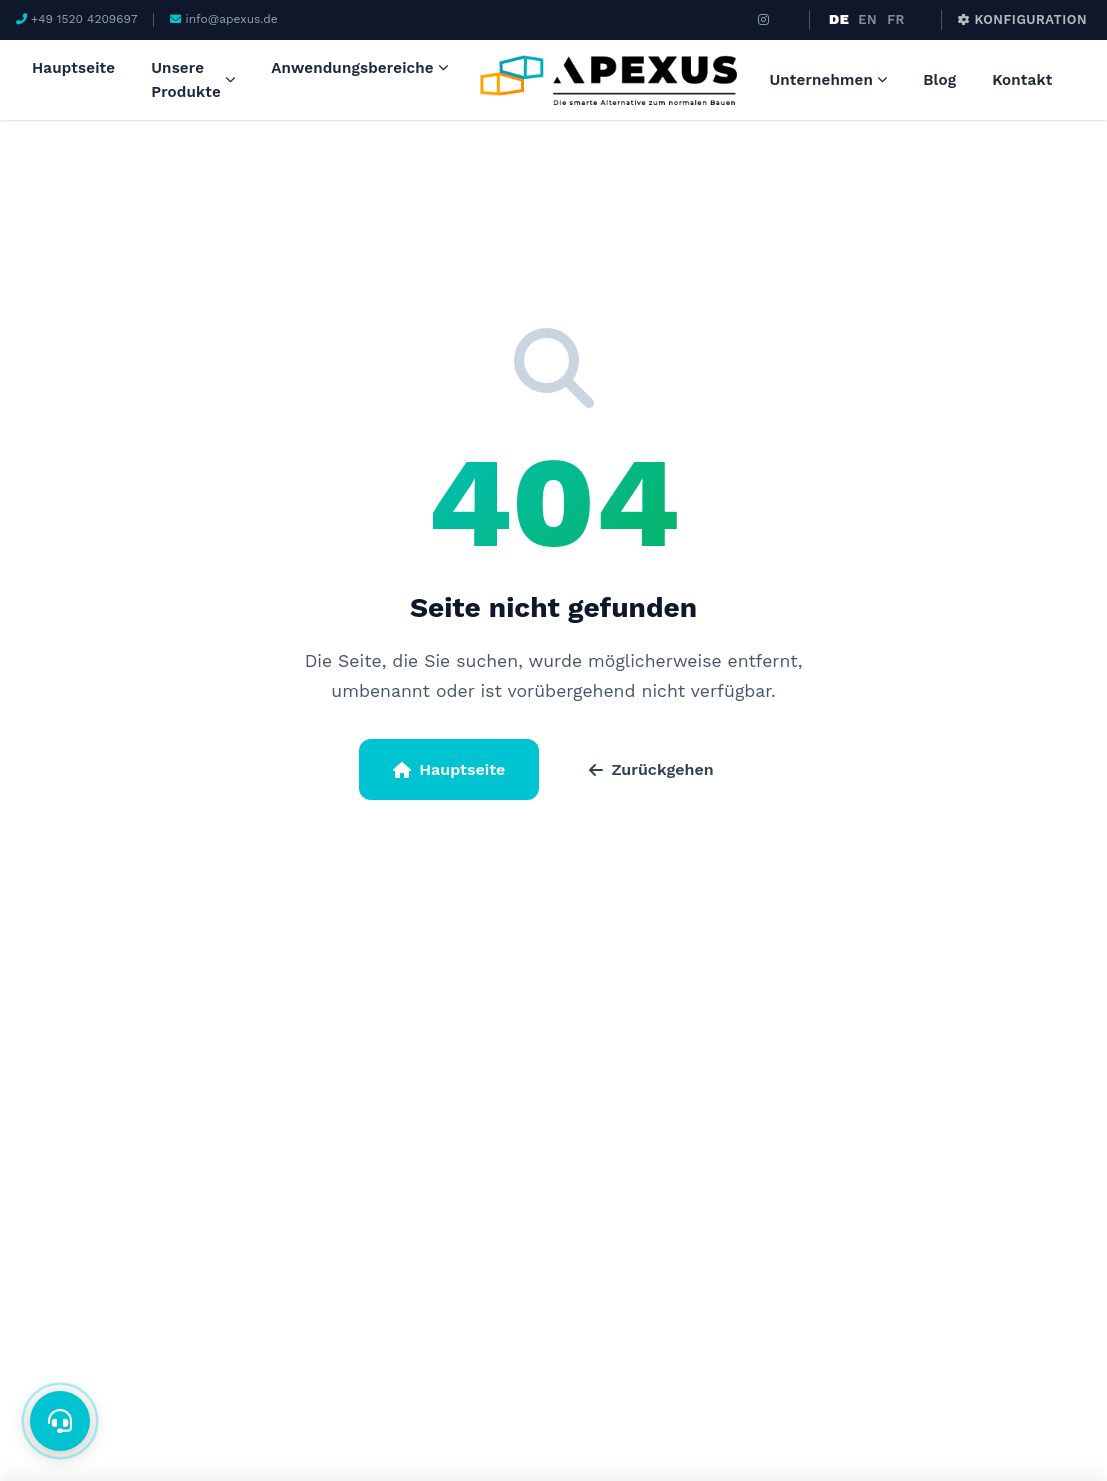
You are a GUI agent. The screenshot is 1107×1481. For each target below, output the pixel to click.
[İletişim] (60, 1421)
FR (896, 19)
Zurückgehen (651, 769)
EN (867, 19)
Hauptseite (449, 769)
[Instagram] (764, 20)
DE (839, 19)
